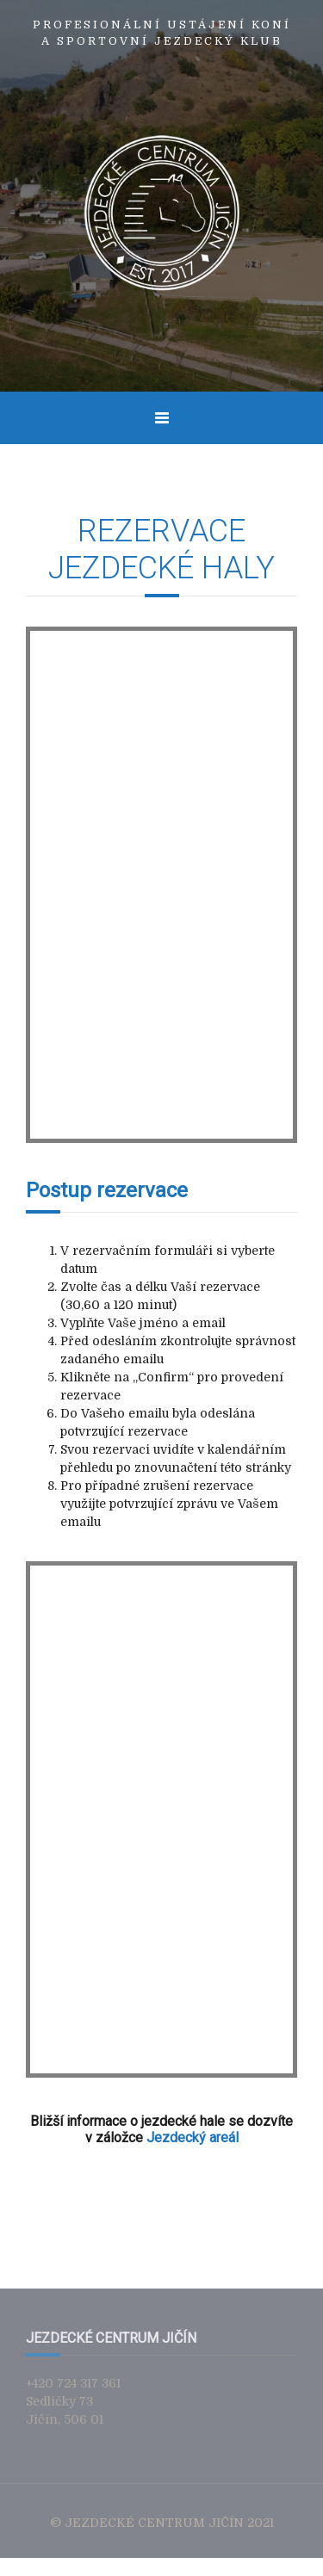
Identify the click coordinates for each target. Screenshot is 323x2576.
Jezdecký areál (192, 2137)
